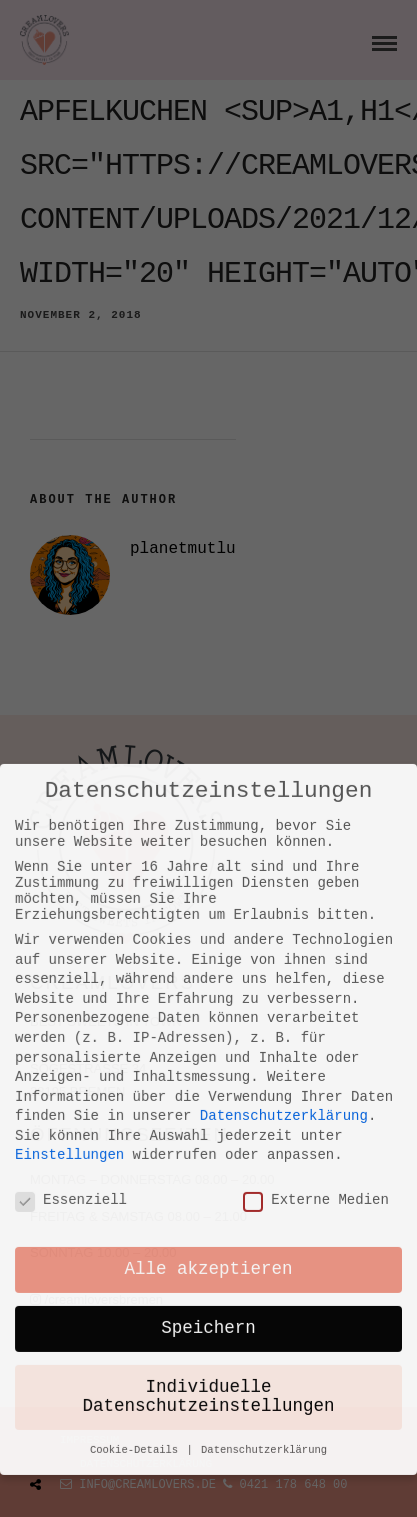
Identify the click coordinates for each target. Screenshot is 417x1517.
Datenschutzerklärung (284, 956)
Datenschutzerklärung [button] (264, 1293)
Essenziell (71, 1041)
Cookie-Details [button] (137, 1293)
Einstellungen (69, 995)
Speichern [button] (208, 1170)
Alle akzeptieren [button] (209, 1111)
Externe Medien (316, 1041)
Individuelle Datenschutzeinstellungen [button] (209, 1239)
